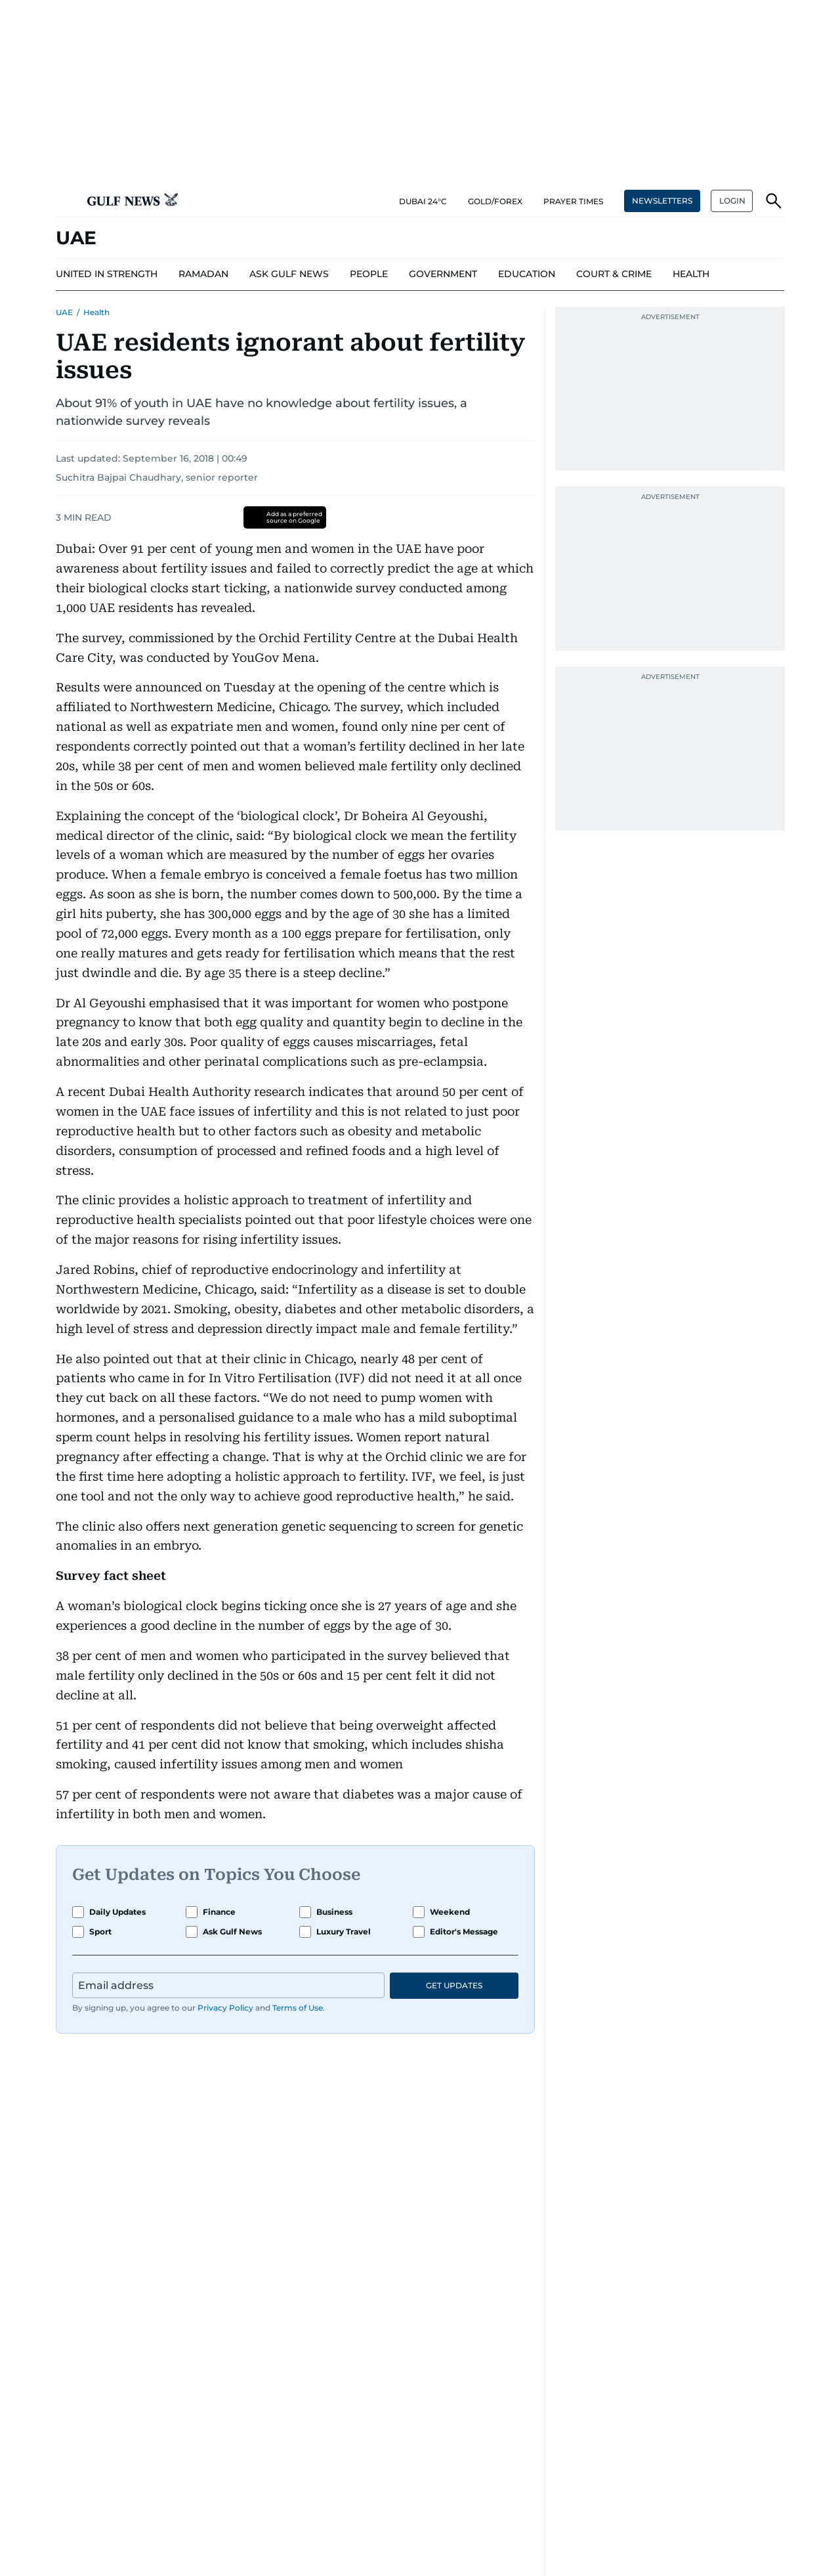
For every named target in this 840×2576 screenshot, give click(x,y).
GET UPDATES (454, 1985)
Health (96, 312)
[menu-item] (107, 274)
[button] (66, 200)
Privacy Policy (225, 2008)
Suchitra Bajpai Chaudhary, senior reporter (157, 477)
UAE (64, 312)
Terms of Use (297, 2008)
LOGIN (732, 201)
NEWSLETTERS (662, 201)
